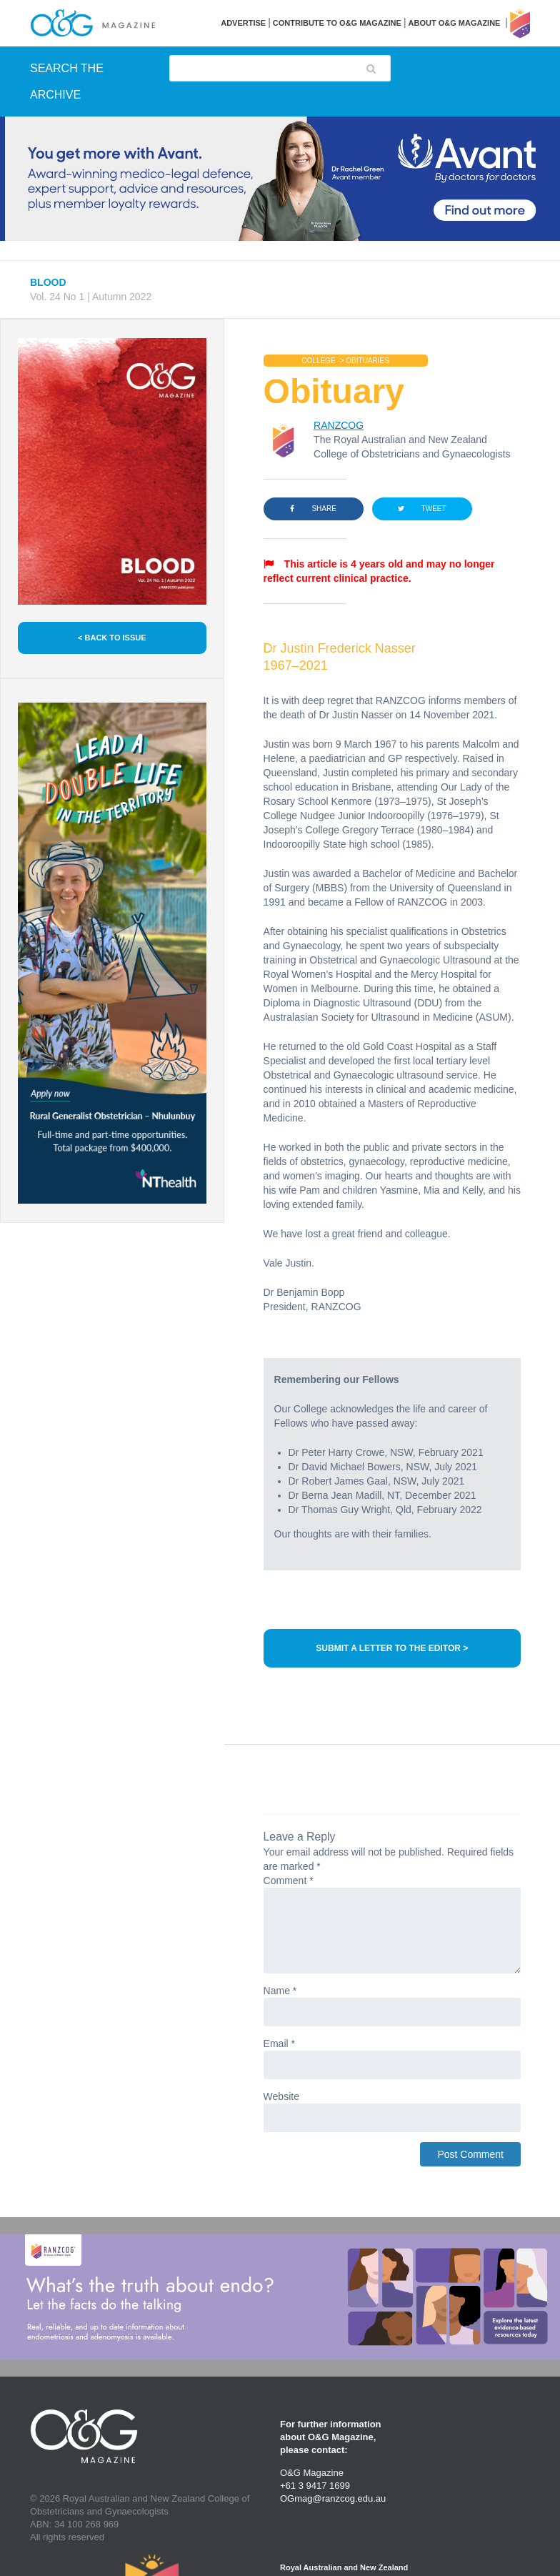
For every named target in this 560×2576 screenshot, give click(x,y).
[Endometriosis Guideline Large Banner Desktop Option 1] (280, 2296)
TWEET (422, 508)
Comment (289, 1880)
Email (279, 2043)
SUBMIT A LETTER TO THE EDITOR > (392, 1648)
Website (281, 2096)
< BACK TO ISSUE (112, 637)
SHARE (313, 508)
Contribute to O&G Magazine (337, 23)
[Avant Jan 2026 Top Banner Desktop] (280, 179)
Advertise (243, 23)
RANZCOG (339, 425)
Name (280, 1990)
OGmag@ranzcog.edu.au (333, 2498)
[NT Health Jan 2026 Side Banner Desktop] (112, 953)
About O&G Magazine (455, 23)
